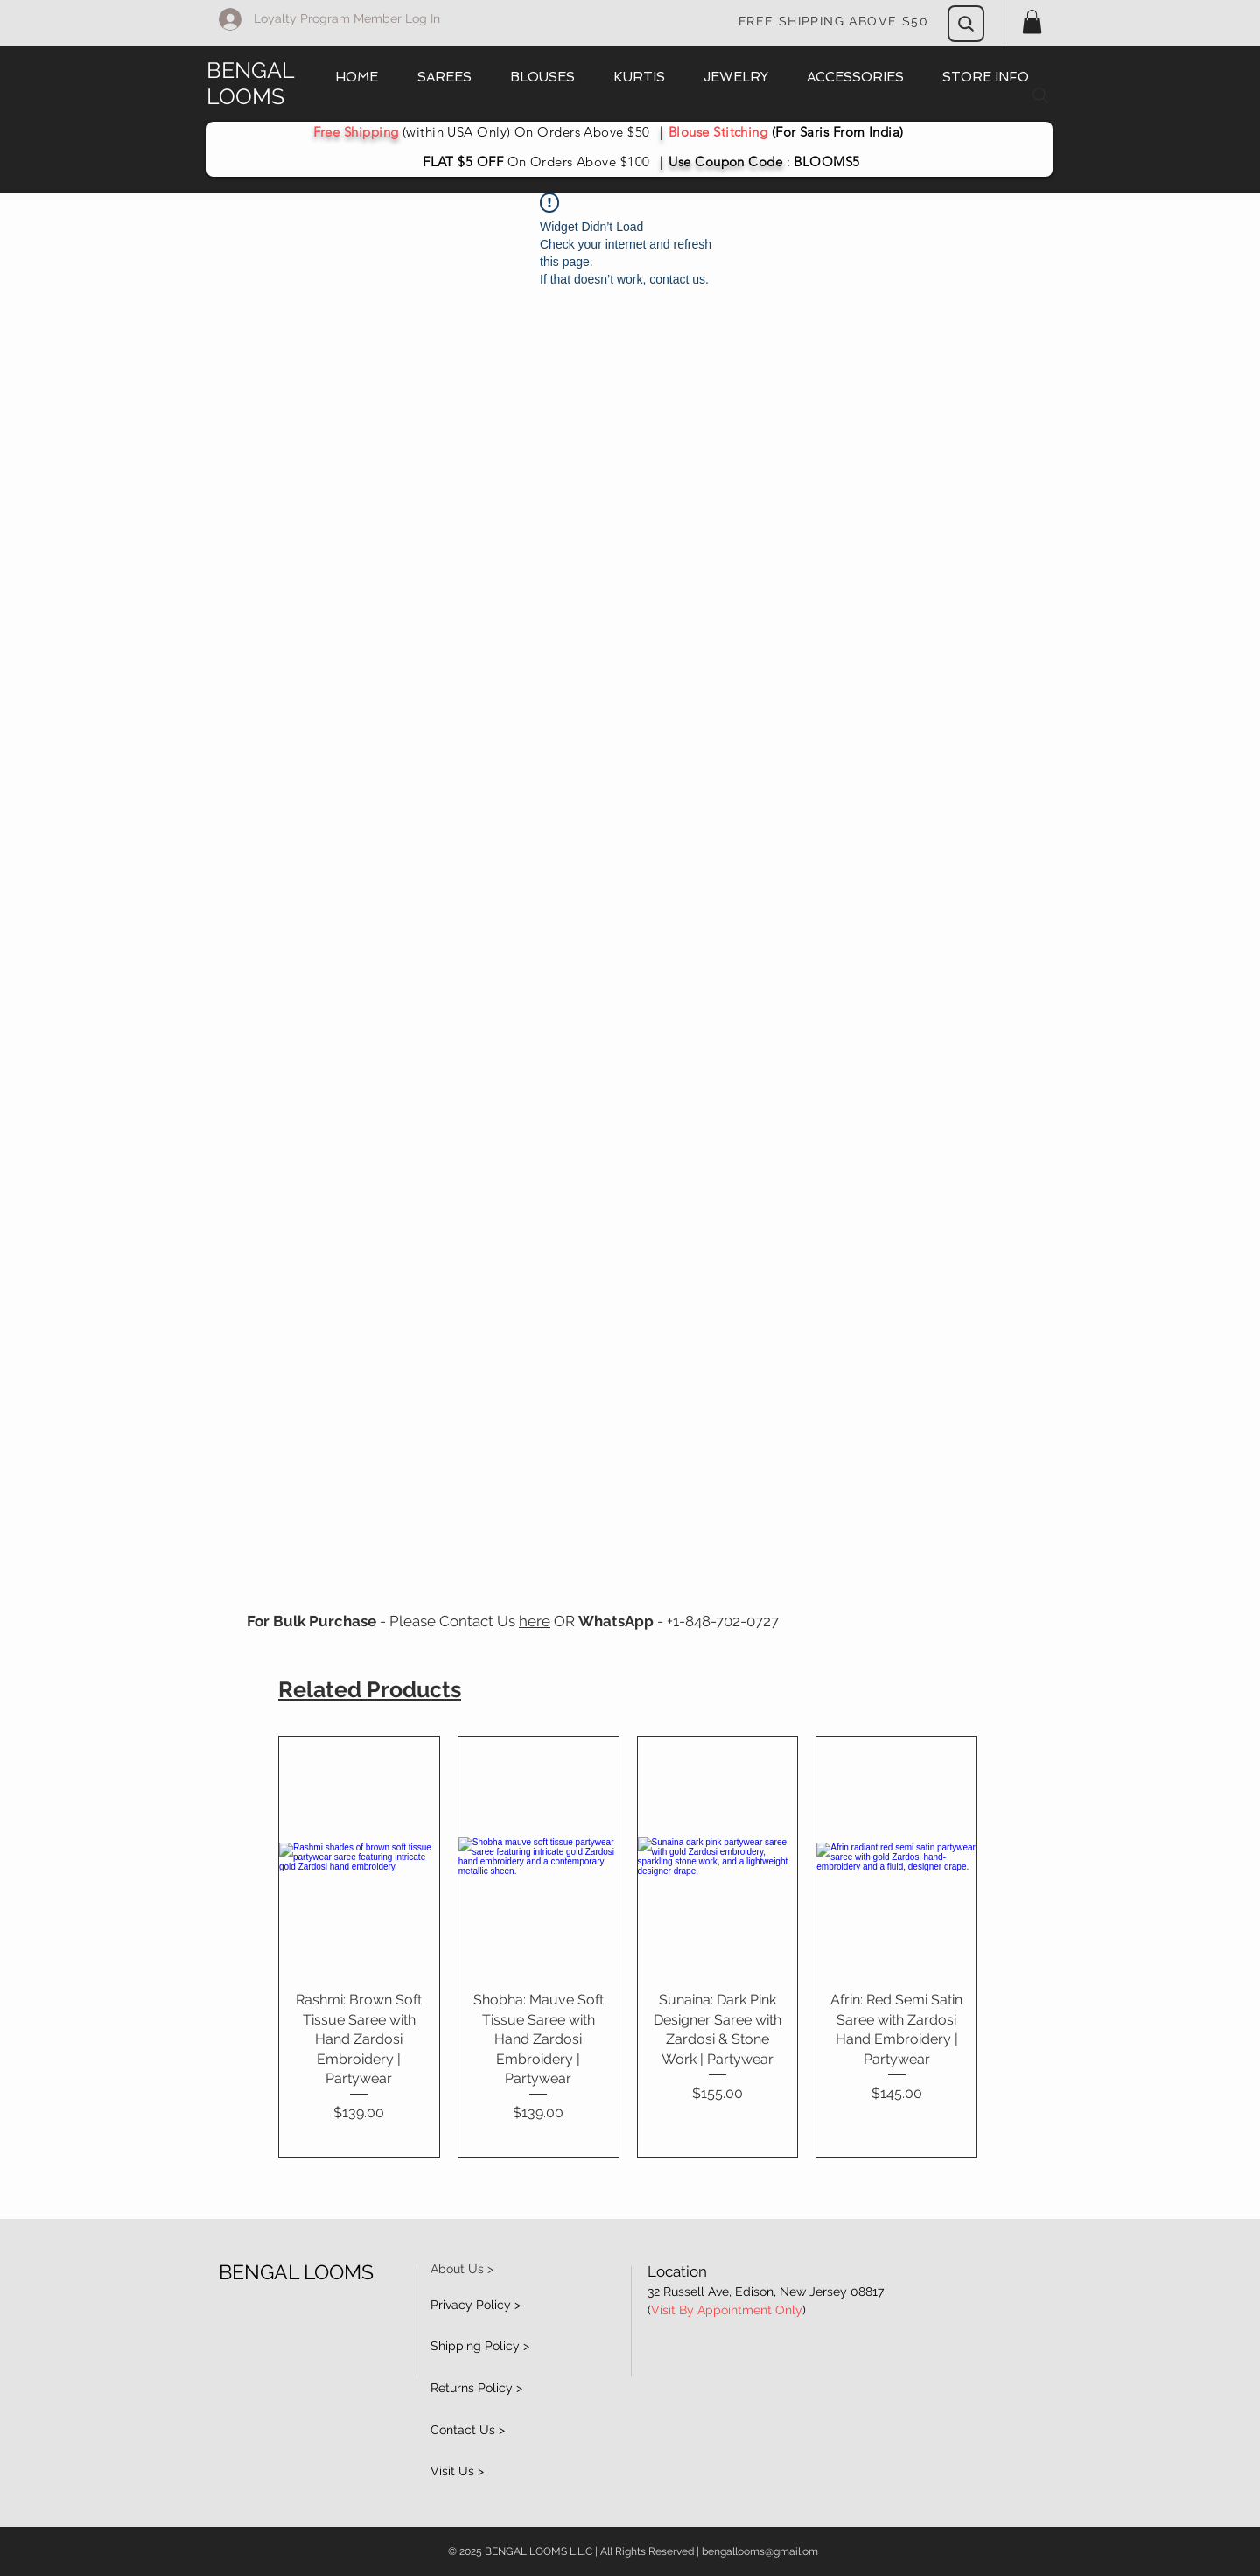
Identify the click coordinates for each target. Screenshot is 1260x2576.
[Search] (966, 23)
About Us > (462, 2269)
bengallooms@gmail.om (760, 2551)
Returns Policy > (476, 2388)
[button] (1032, 21)
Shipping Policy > (479, 2346)
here (534, 1621)
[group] (627, 1946)
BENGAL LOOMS (250, 83)
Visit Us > (457, 2471)
